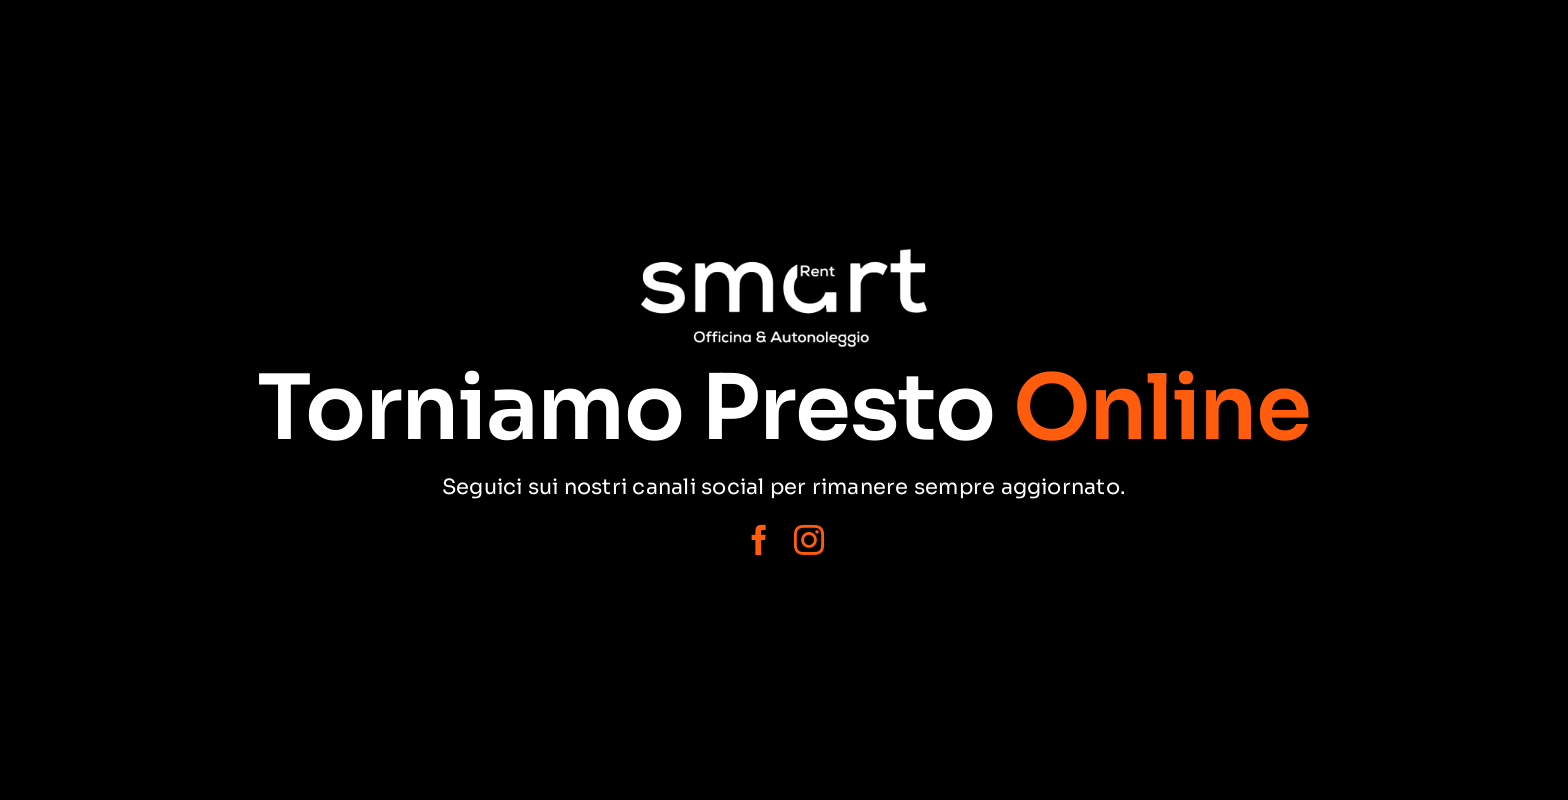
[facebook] (759, 540)
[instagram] (809, 540)
